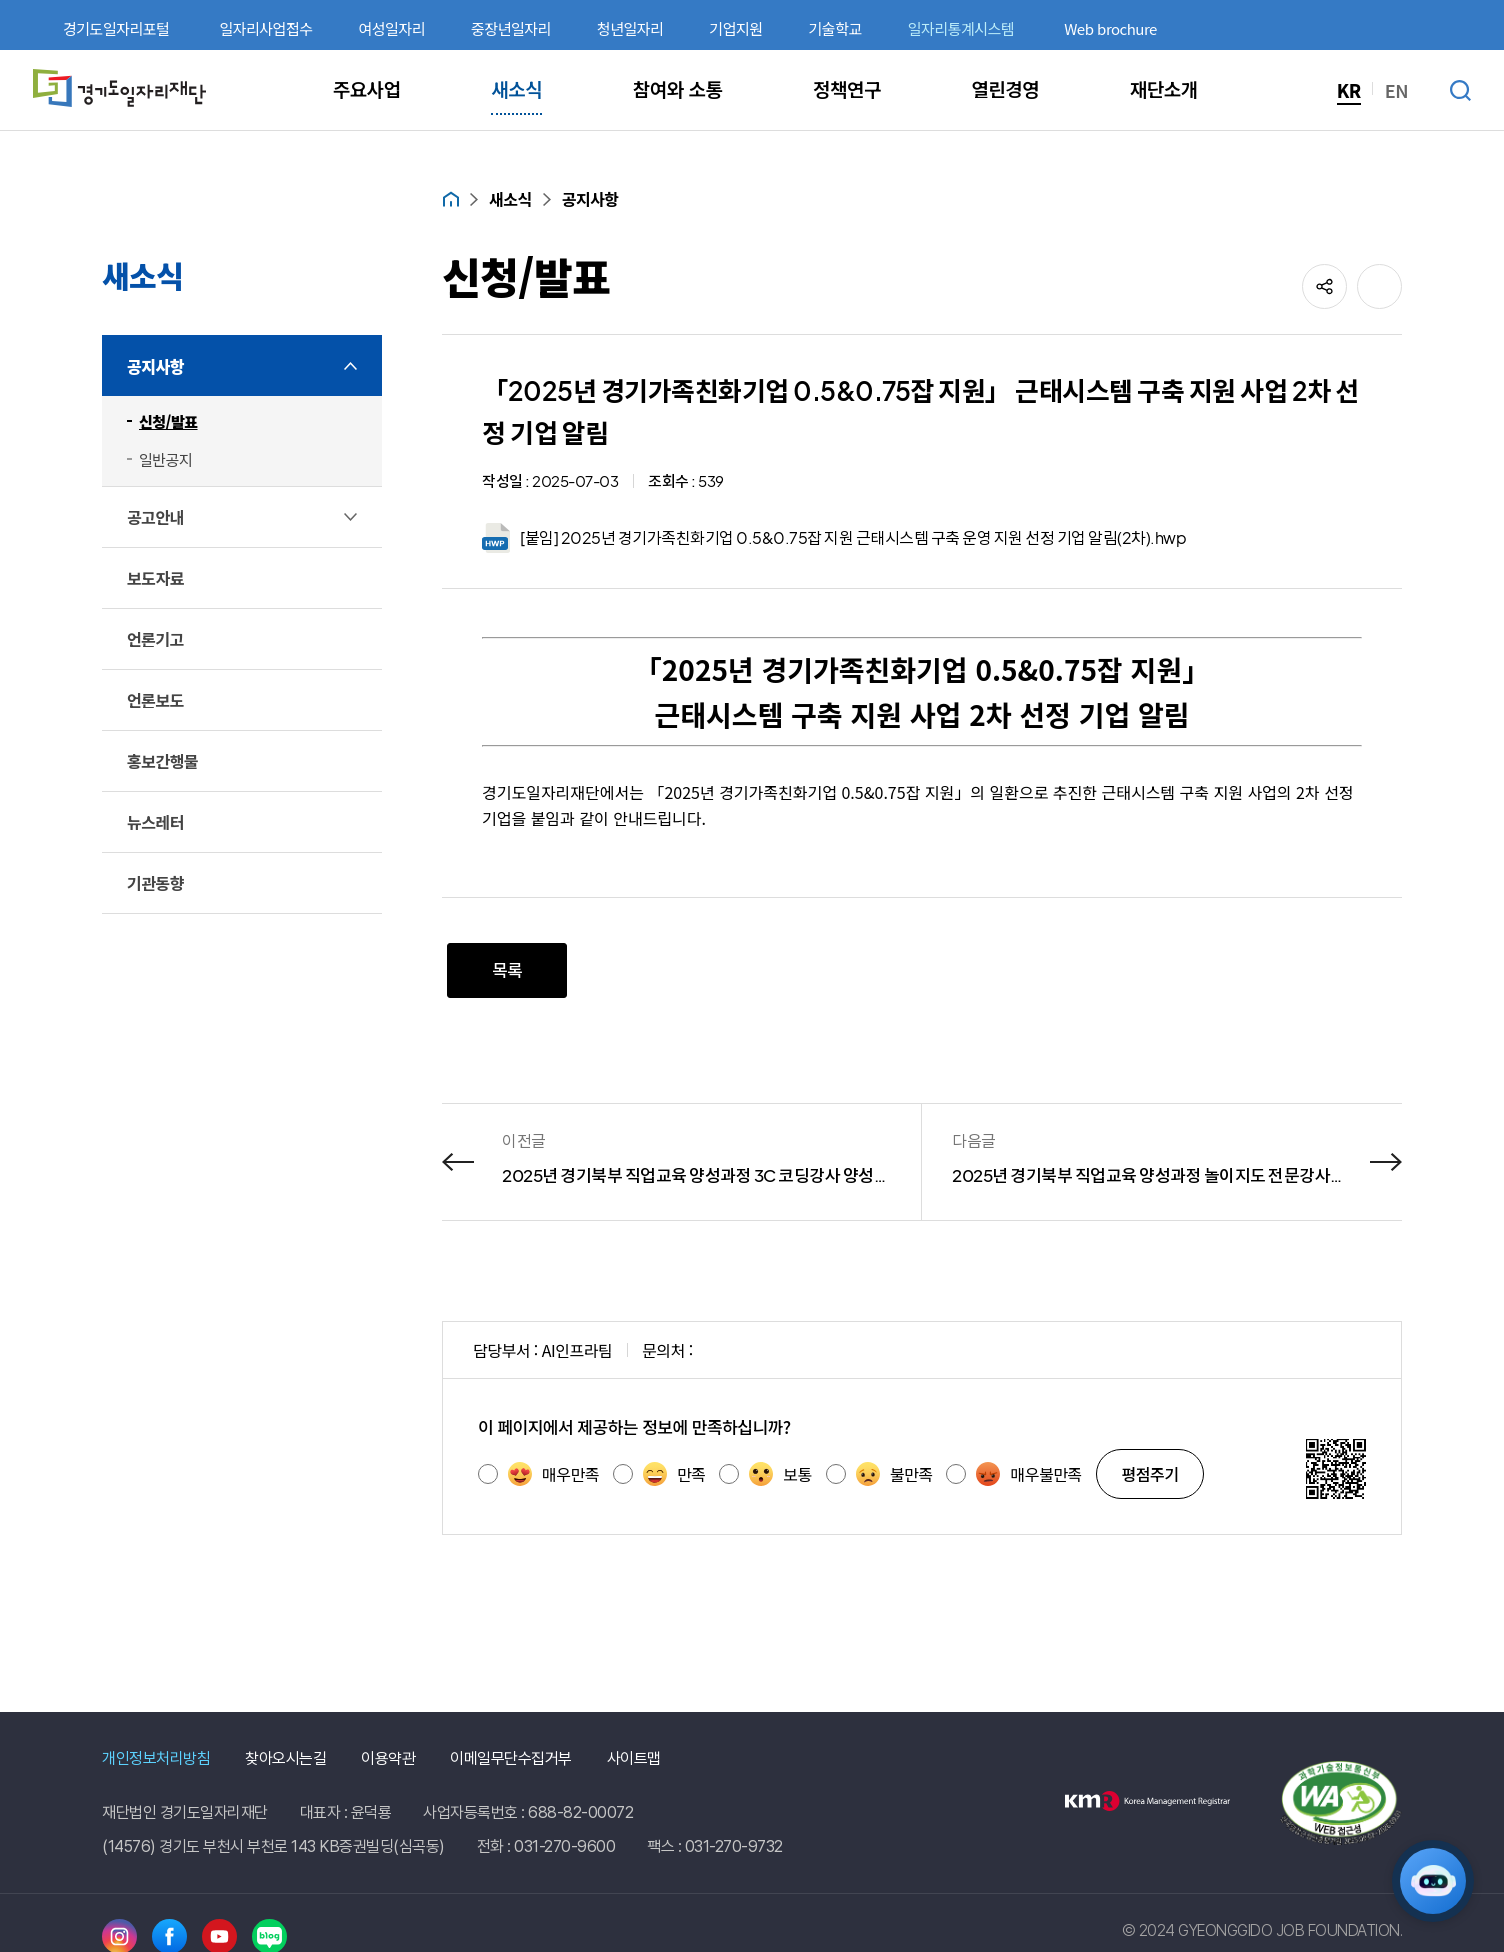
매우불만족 (1028, 1474)
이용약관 (388, 1758)
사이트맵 (634, 1758)
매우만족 (553, 1474)
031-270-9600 (564, 1846)
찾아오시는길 (285, 1758)
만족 (674, 1474)
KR (1349, 90)
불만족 (894, 1474)
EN (1396, 90)
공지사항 (590, 199)
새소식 (510, 199)
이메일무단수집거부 (511, 1758)
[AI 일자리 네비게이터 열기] (1433, 1881)
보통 (780, 1474)
